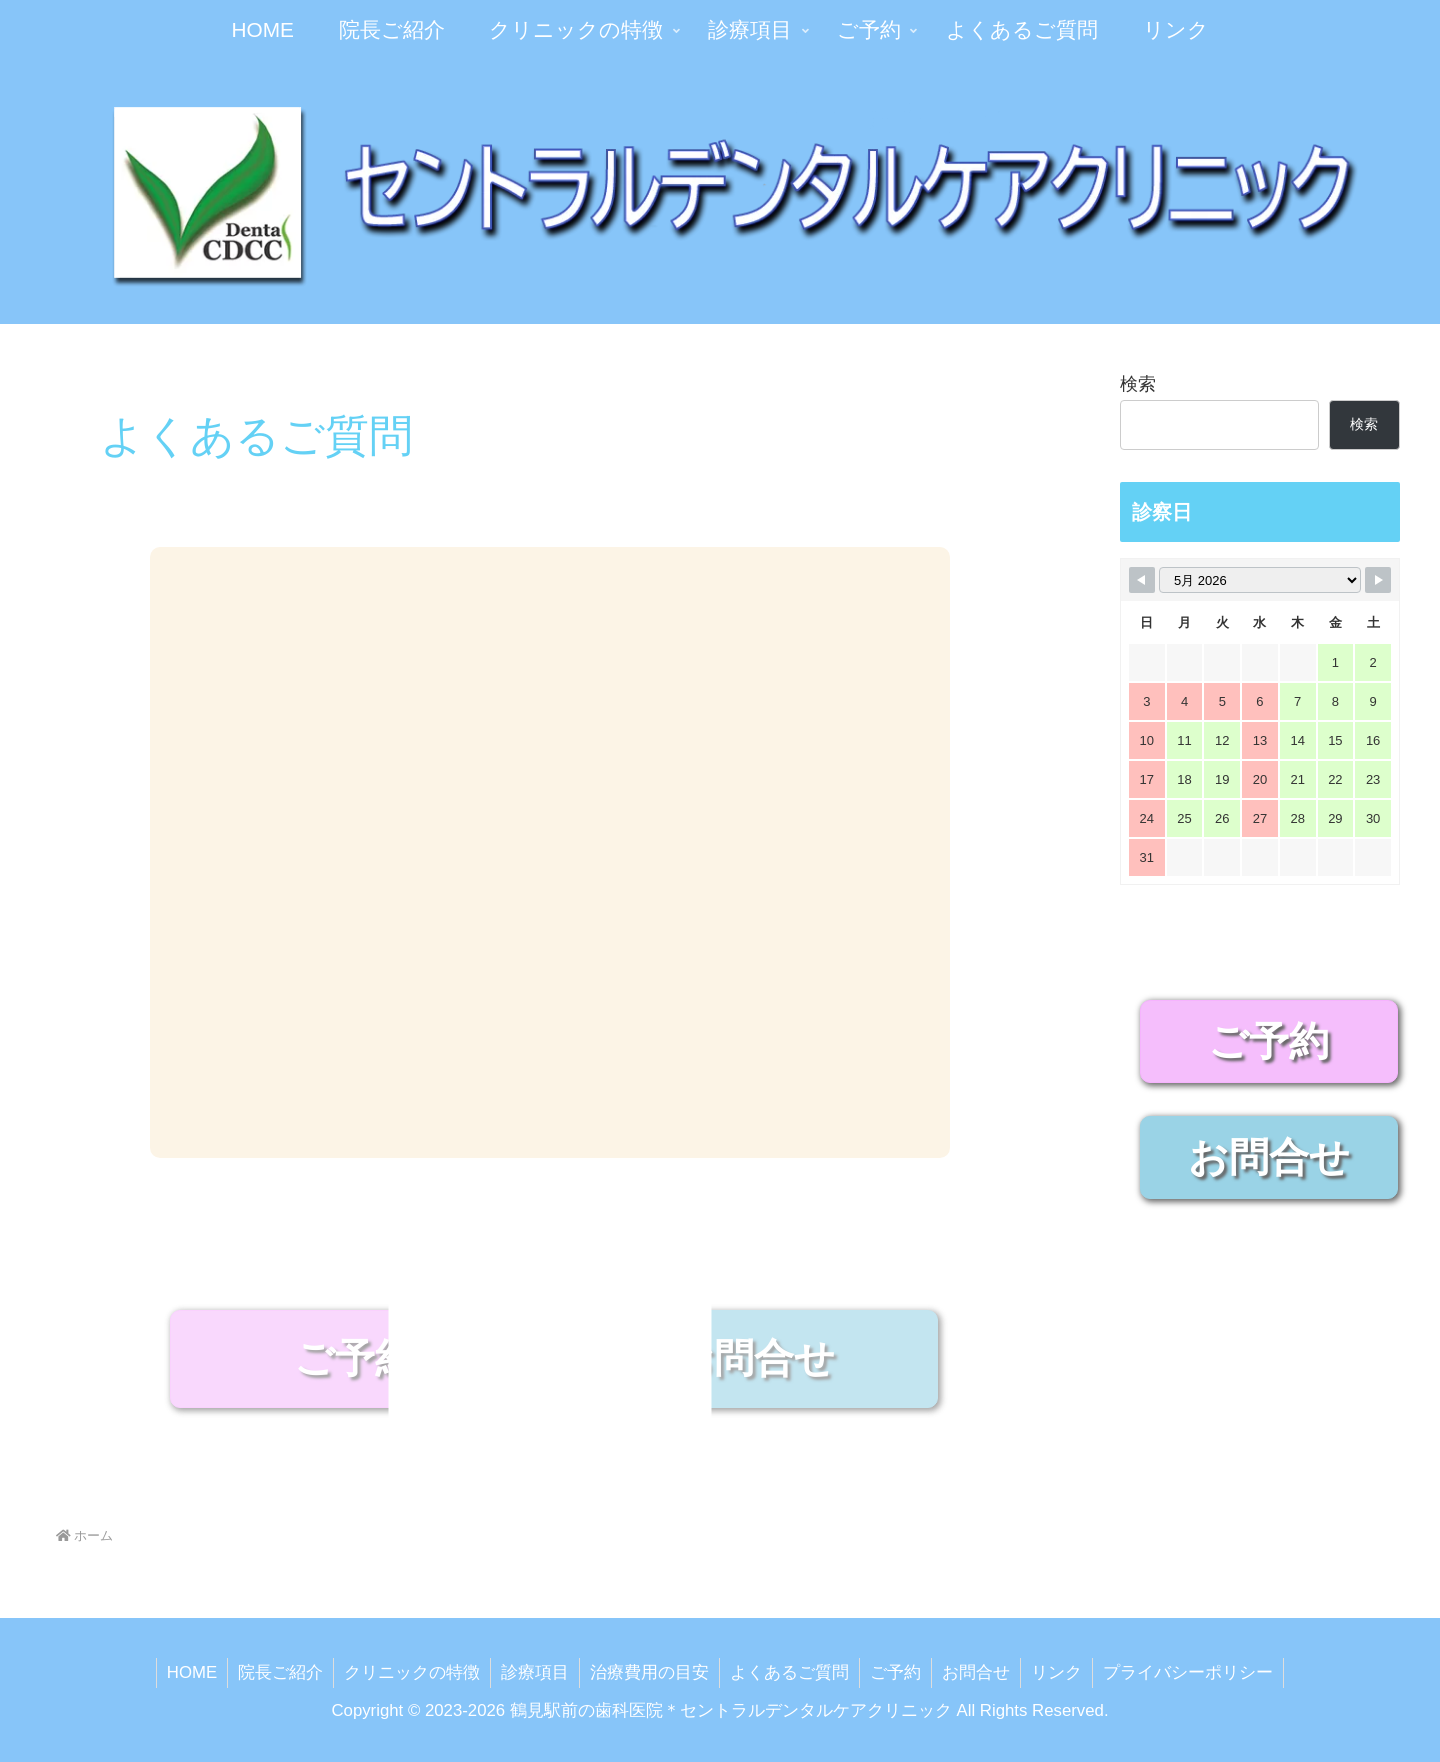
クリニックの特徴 (412, 1672)
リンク (1056, 1672)
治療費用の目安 (649, 1672)
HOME (192, 1672)
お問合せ (976, 1672)
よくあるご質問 (789, 1672)
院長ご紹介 (280, 1672)
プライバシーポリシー (1188, 1672)
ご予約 (895, 1672)
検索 (1138, 384)
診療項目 (535, 1672)
